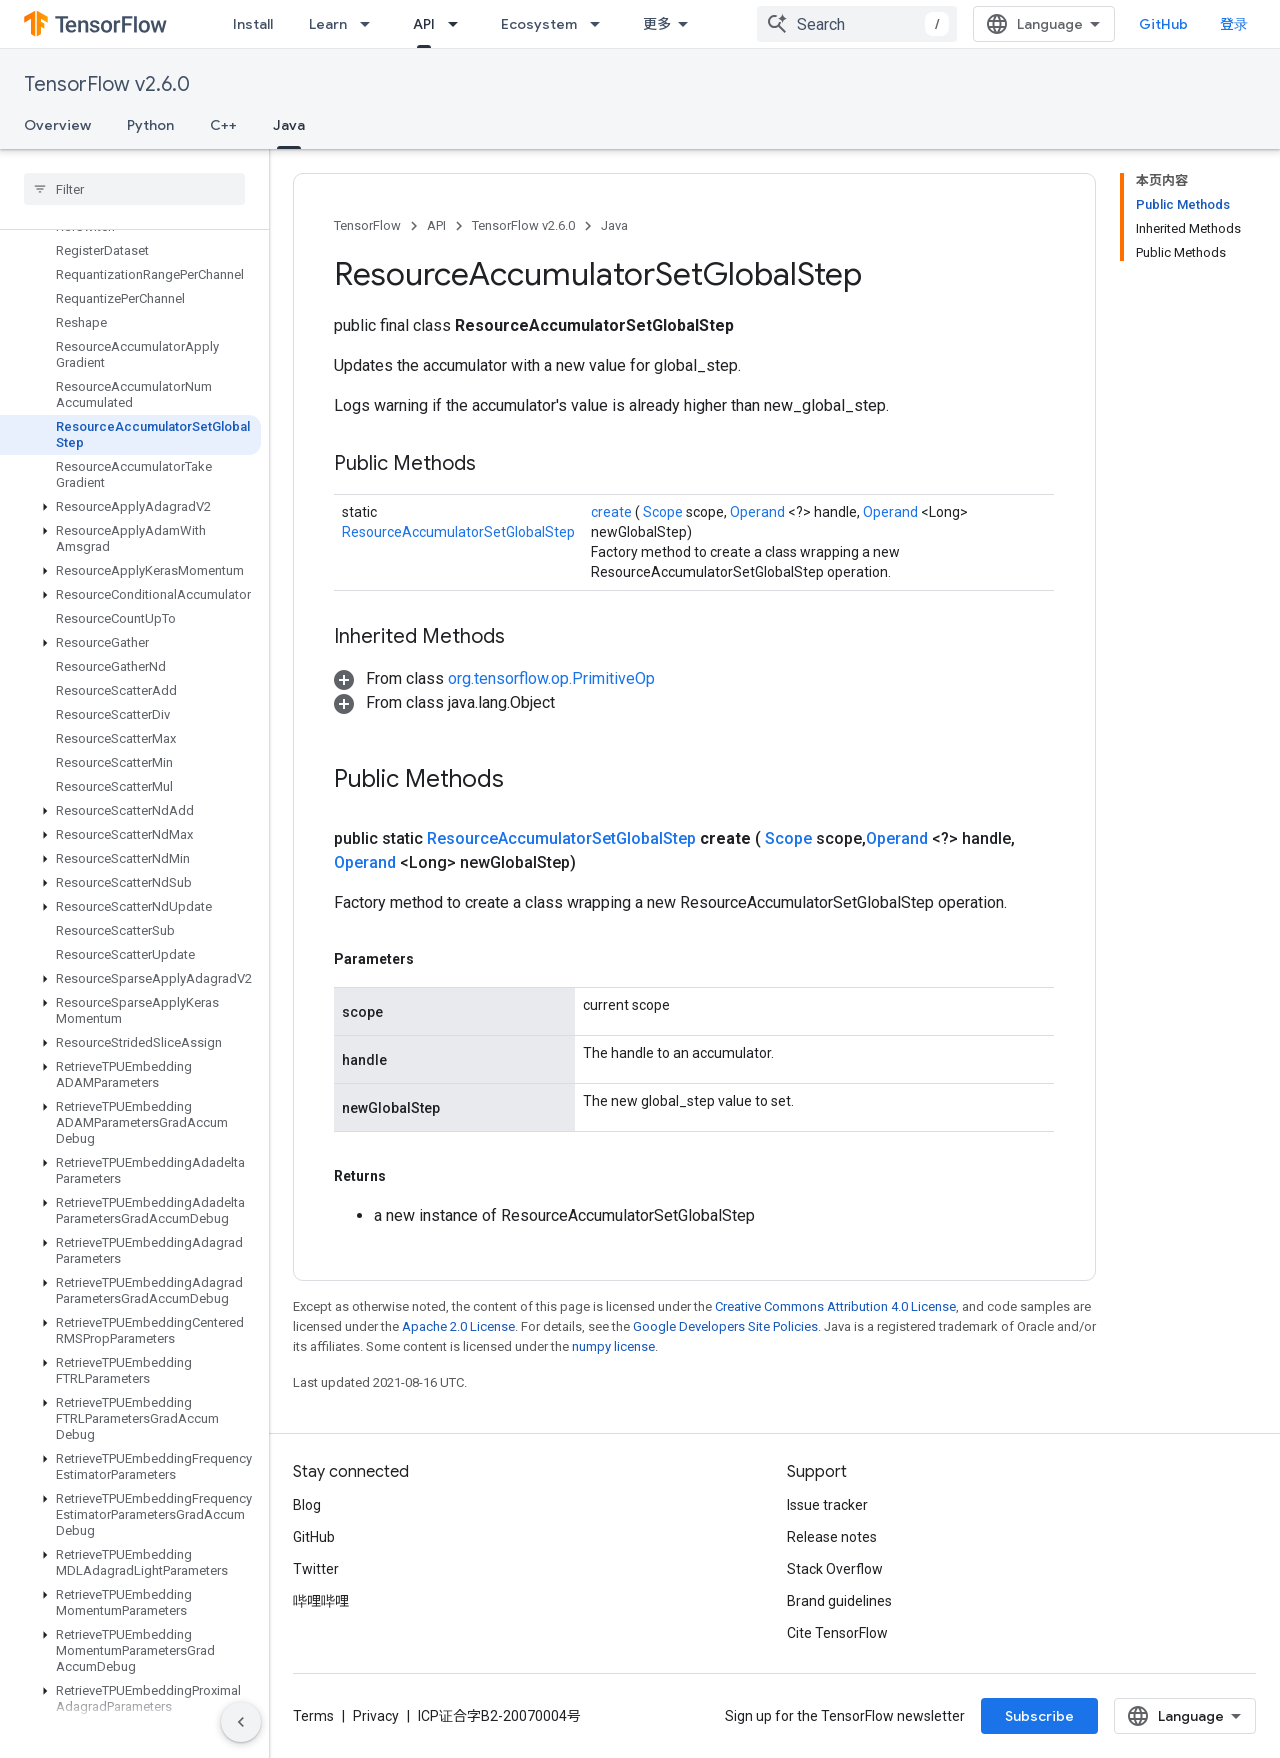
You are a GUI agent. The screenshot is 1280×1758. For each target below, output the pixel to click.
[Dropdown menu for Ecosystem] (601, 24)
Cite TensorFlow (837, 1633)
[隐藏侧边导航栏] (241, 1722)
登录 (1234, 24)
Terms (313, 1716)
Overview (57, 125)
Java (614, 225)
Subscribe (1039, 1716)
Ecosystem (539, 24)
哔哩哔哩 (321, 1601)
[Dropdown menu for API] (459, 24)
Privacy (376, 1716)
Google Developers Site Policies (725, 1326)
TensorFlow (367, 225)
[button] (130, 507)
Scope (664, 512)
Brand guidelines (839, 1601)
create (613, 512)
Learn (328, 24)
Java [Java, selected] (289, 125)
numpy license (613, 1346)
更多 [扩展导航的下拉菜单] (657, 24)
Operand (759, 512)
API (436, 225)
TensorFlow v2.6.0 (107, 84)
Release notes (832, 1537)
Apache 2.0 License (458, 1326)
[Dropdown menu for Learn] (371, 24)
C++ (223, 125)
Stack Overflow (835, 1569)
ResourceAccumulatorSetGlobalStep (458, 532)
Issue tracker (827, 1505)
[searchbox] (134, 189)
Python (150, 125)
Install (253, 24)
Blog (307, 1505)
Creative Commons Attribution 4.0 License (835, 1306)
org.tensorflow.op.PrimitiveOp (551, 678)
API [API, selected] (424, 24)
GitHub (1163, 24)
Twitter (316, 1569)
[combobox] (857, 24)
